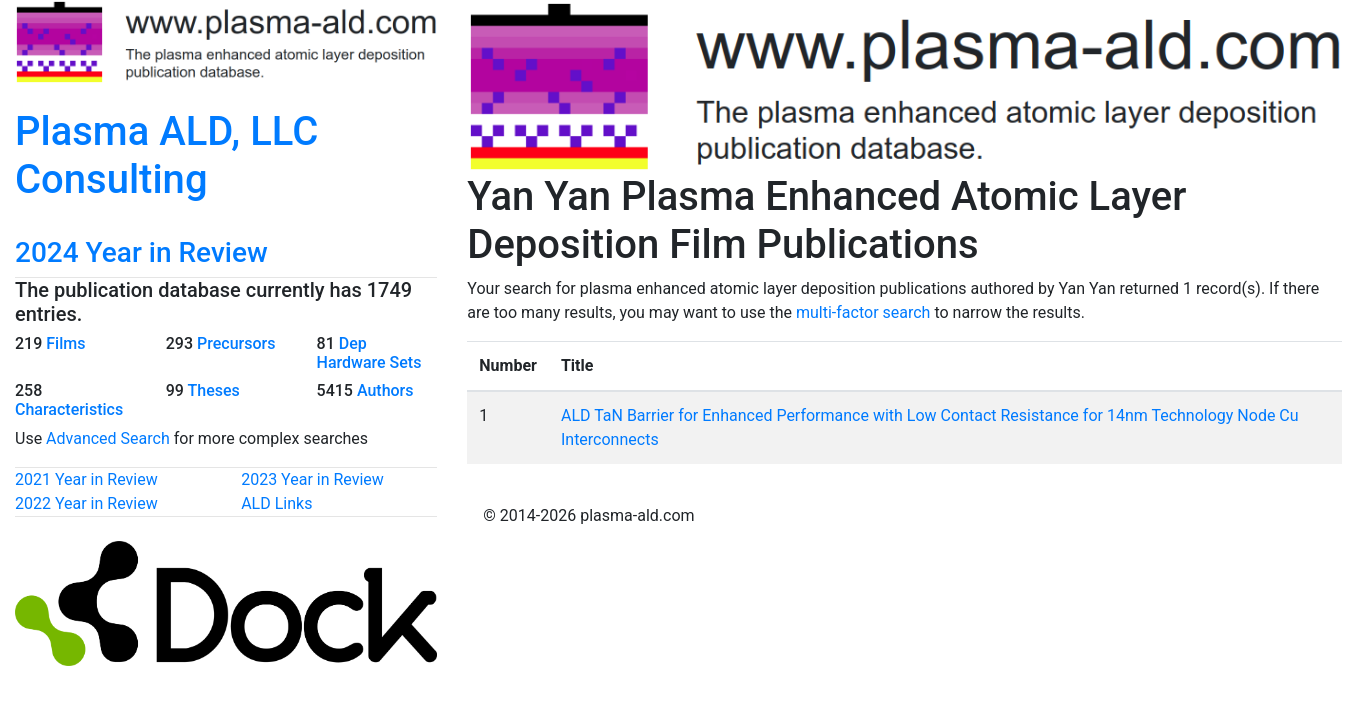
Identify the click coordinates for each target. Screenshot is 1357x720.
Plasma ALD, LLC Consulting (166, 155)
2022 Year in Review (86, 503)
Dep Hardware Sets (369, 353)
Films (65, 343)
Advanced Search (108, 438)
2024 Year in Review (141, 252)
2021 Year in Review (86, 479)
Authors (385, 390)
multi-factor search (863, 312)
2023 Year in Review (312, 479)
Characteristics (69, 409)
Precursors (236, 343)
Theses (214, 390)
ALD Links (276, 503)
